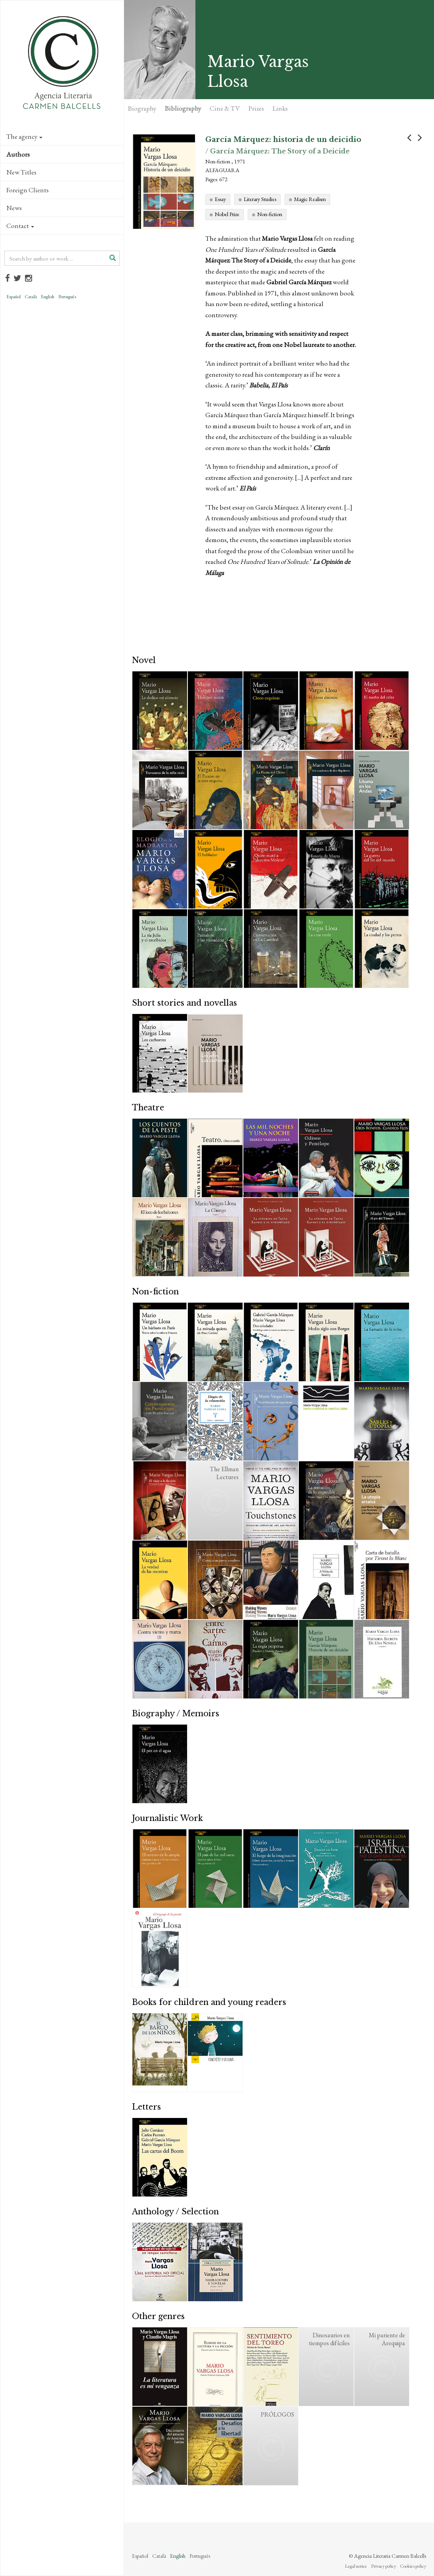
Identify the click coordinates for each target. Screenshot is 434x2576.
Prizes (256, 108)
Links (280, 108)
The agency (24, 136)
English (47, 296)
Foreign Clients (27, 190)
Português (67, 296)
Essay (220, 199)
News (14, 207)
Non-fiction (269, 214)
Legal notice (356, 2566)
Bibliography (183, 108)
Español (13, 296)
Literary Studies (260, 199)
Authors (18, 154)
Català (31, 296)
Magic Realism (310, 199)
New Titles (21, 172)
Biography (142, 108)
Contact (20, 225)
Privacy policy (383, 2566)
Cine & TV (225, 108)
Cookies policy (413, 2566)
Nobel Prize (227, 214)
